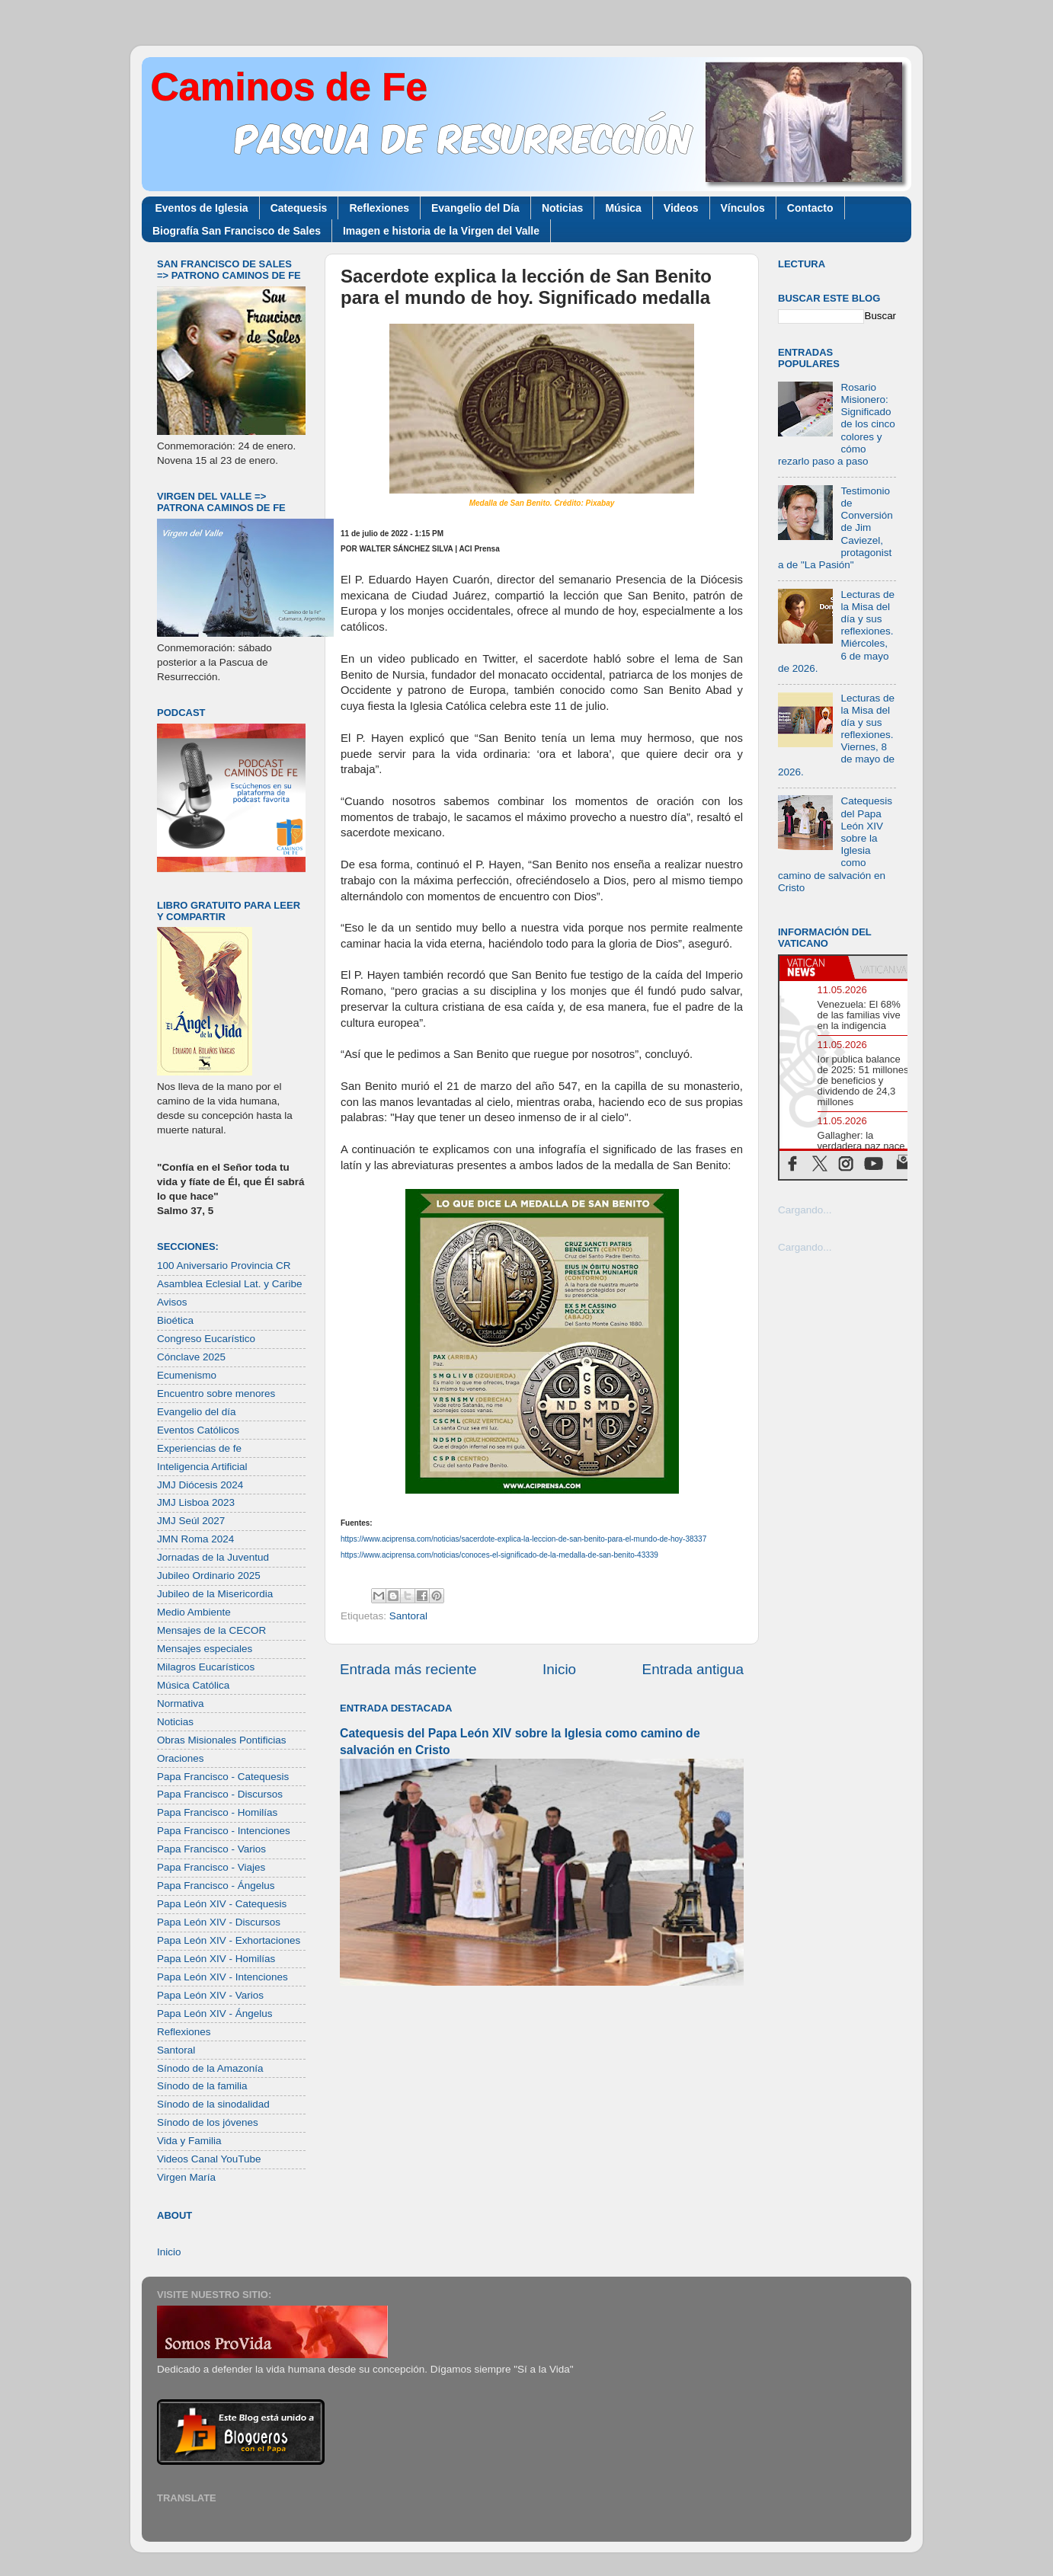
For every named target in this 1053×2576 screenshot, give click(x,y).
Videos (681, 208)
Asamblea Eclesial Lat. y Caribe (229, 1284)
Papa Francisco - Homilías (217, 1812)
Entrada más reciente (408, 1669)
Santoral (408, 1616)
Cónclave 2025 (191, 1357)
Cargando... (805, 1210)
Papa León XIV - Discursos (218, 1922)
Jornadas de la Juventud (213, 1557)
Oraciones (180, 1758)
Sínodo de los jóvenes (207, 2122)
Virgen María (186, 2177)
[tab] (813, 967)
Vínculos (743, 208)
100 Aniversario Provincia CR (224, 1265)
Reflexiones (379, 208)
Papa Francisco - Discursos (220, 1794)
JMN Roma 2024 (195, 1539)
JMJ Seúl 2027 (191, 1520)
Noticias (562, 208)
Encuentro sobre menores (216, 1393)
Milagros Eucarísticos (205, 1667)
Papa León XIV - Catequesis (221, 1904)
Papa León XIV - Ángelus (215, 2013)
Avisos (172, 1302)
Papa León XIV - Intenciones (222, 1977)
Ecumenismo (186, 1375)
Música (623, 208)
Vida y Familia (189, 2140)
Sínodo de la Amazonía (210, 2068)
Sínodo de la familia (202, 2086)
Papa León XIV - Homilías (216, 1958)
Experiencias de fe (199, 1448)
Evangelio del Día (475, 208)
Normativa (180, 1703)
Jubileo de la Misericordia (215, 1594)
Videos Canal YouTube (209, 2159)
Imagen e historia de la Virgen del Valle (441, 231)
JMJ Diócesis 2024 (200, 1485)
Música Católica (193, 1685)
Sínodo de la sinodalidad (213, 2104)
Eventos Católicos (198, 1430)
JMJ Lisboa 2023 (196, 1502)
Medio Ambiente (194, 1612)
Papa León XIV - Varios (210, 1995)
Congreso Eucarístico (206, 1338)
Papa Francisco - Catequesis (223, 1776)
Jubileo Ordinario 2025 (209, 1575)
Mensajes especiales (204, 1648)
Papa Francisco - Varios (211, 1849)
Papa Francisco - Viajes (211, 1867)
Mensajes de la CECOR (211, 1630)
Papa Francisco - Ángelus (216, 1885)
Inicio (559, 1669)
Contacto (810, 208)
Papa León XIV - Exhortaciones (228, 1940)
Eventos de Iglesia (201, 208)
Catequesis (299, 208)
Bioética (175, 1320)
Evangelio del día (196, 1411)
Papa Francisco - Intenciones (223, 1830)
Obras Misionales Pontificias (221, 1740)
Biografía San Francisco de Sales (236, 231)
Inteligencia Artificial (202, 1466)
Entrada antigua (693, 1669)
